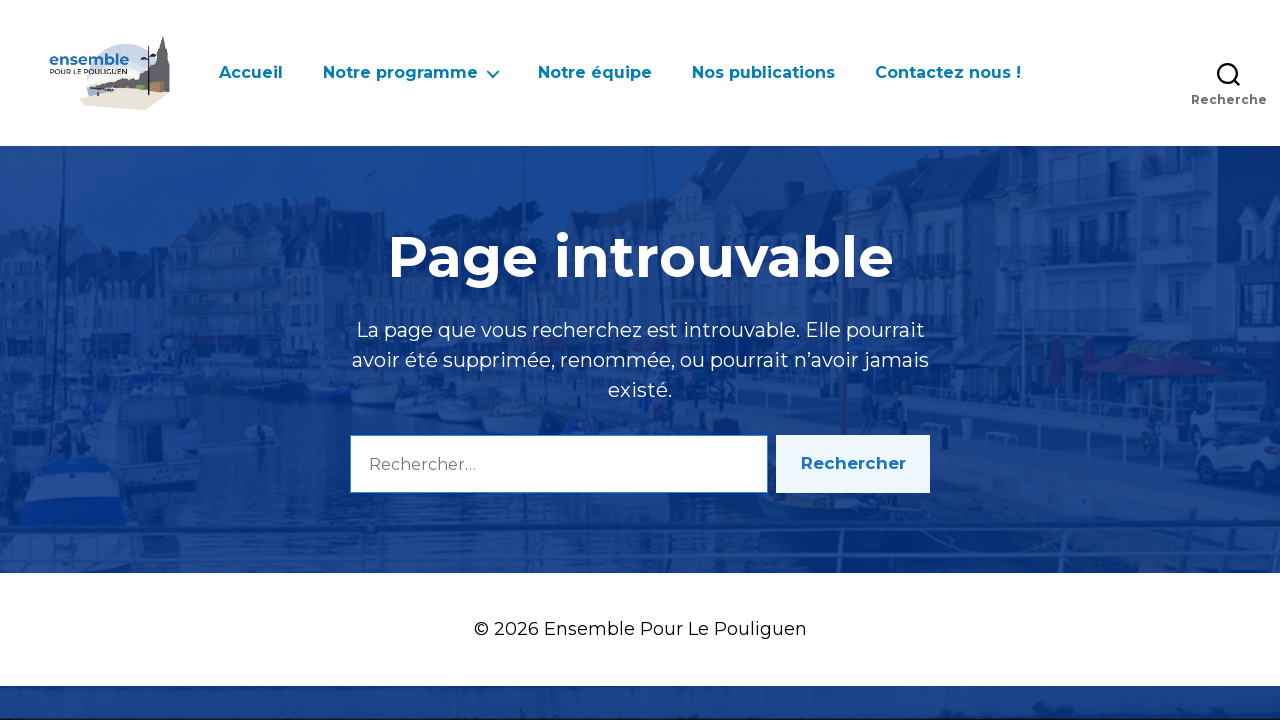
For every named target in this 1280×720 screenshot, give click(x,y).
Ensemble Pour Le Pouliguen (675, 629)
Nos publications (763, 72)
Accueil (251, 72)
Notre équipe (595, 72)
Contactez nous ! (948, 72)
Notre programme (400, 72)
